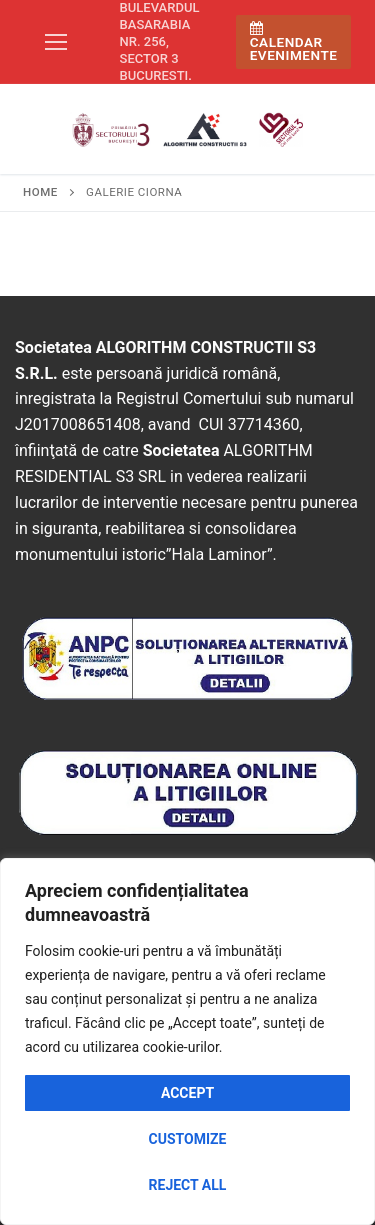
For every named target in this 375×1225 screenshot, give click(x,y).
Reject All (188, 1185)
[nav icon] (56, 42)
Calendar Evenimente (294, 42)
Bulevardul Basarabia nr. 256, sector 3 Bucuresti (160, 41)
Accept (187, 1093)
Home (40, 192)
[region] (187, 1041)
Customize (188, 1139)
